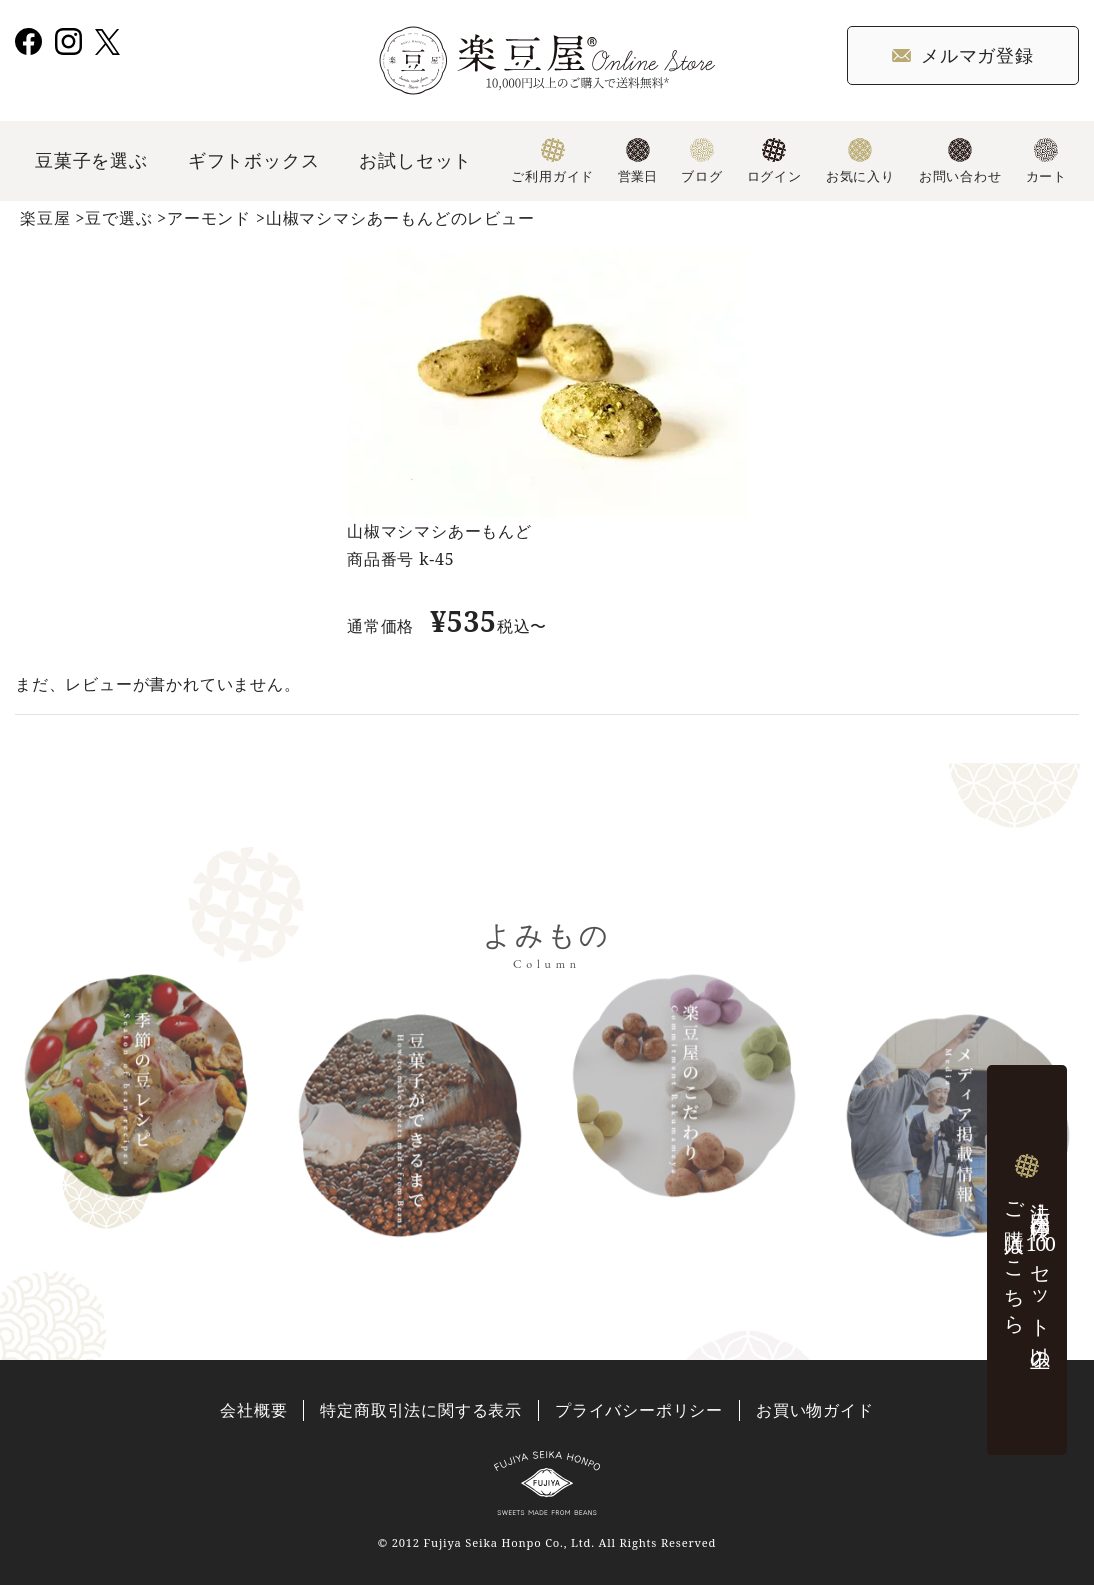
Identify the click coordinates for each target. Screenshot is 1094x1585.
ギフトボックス (254, 160)
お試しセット (415, 160)
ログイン (774, 161)
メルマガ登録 (963, 55)
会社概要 (253, 1410)
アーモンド (209, 218)
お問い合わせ (960, 161)
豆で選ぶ (118, 218)
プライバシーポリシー (639, 1410)
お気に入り (860, 161)
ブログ (701, 161)
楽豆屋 (45, 218)
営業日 (637, 161)
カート (1046, 161)
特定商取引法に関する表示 (421, 1410)
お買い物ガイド (815, 1410)
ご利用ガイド (552, 161)
